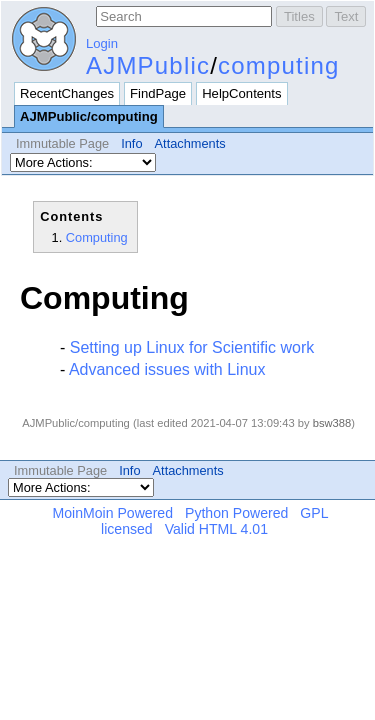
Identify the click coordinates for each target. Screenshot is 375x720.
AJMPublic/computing (89, 116)
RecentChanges (67, 93)
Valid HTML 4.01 (216, 529)
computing (279, 65)
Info (131, 143)
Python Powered (236, 513)
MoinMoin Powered (113, 513)
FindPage (158, 93)
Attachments (190, 143)
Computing (97, 237)
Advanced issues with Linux (167, 369)
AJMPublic (148, 65)
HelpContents (241, 93)
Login (102, 43)
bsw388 (332, 423)
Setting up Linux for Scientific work (192, 347)
